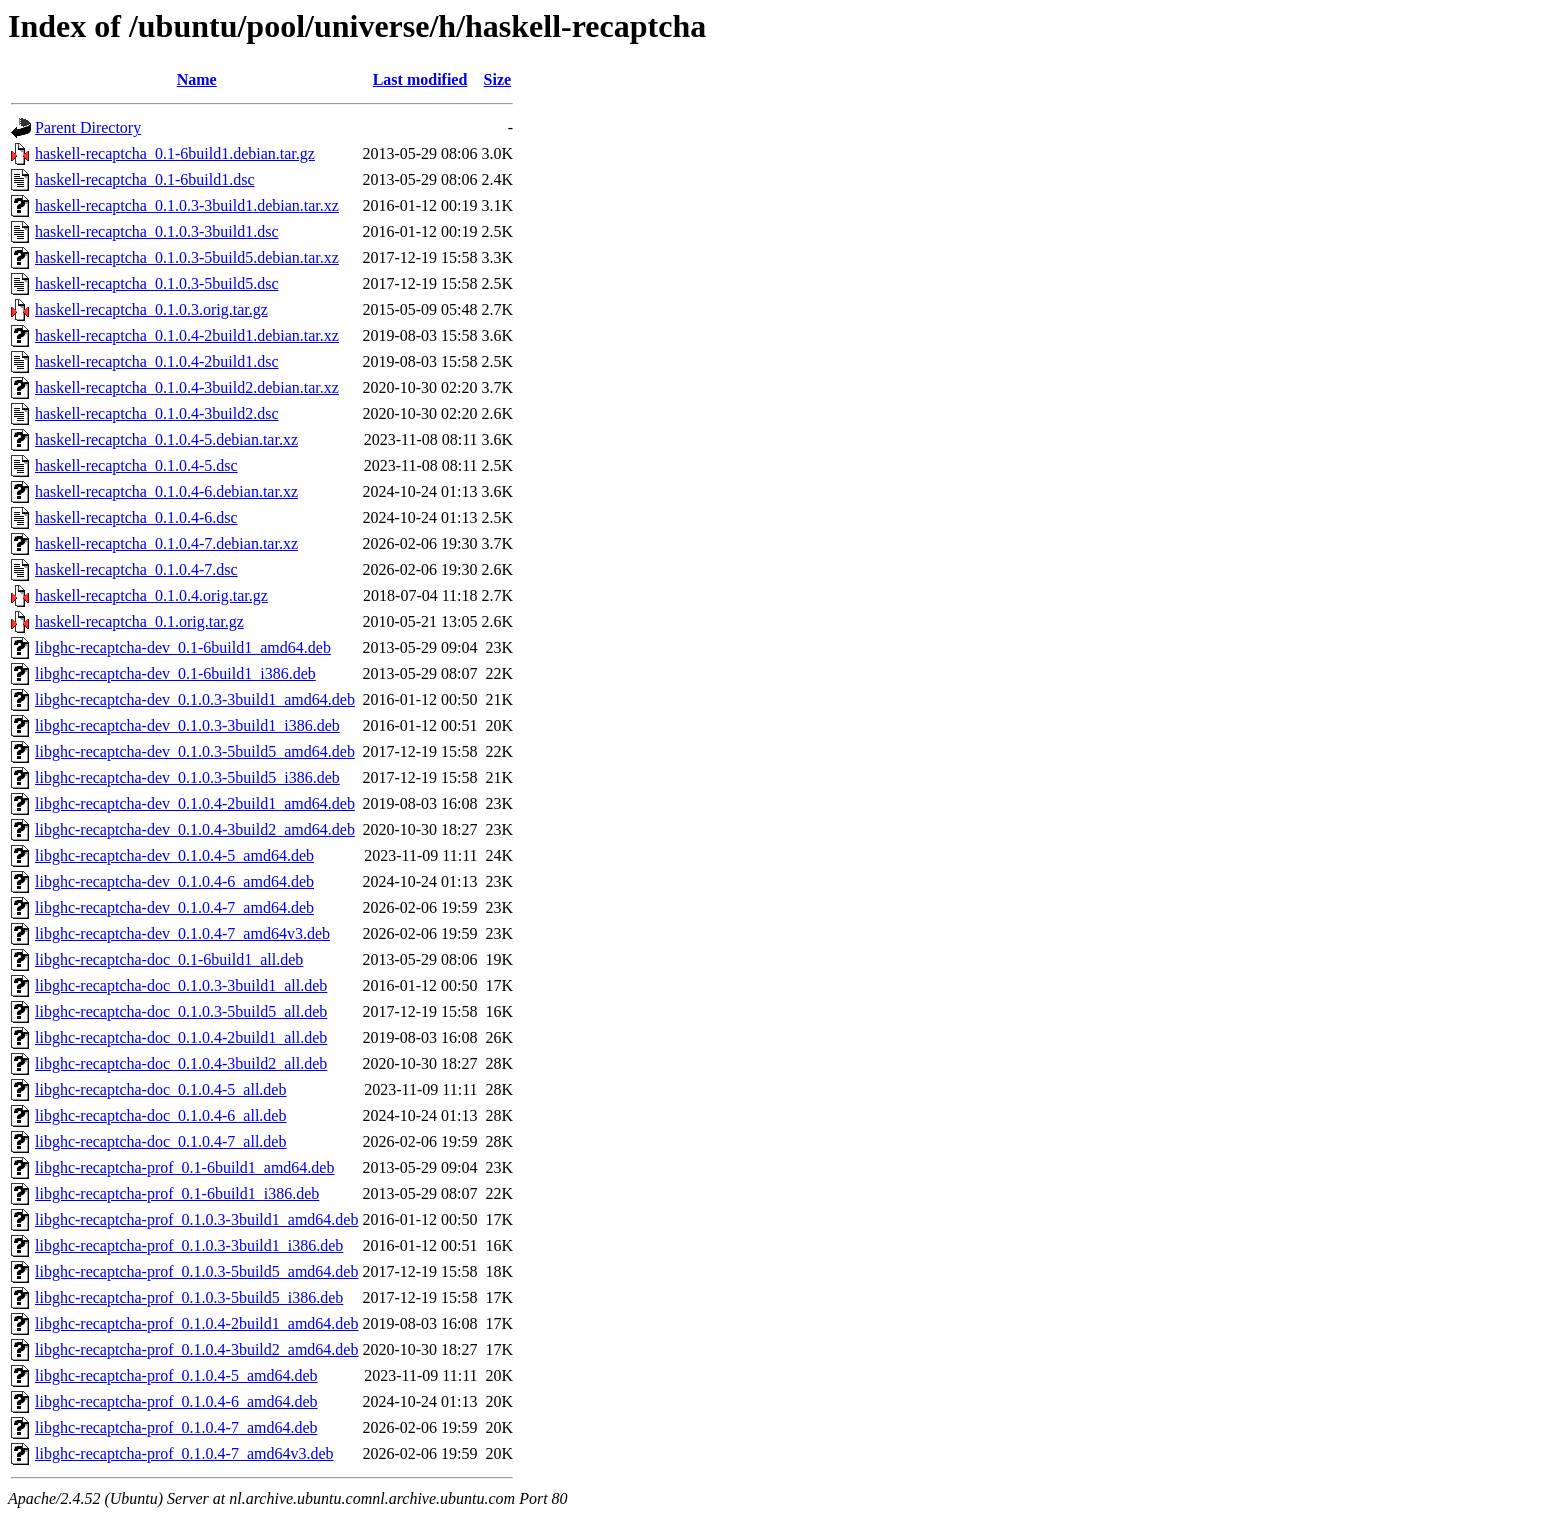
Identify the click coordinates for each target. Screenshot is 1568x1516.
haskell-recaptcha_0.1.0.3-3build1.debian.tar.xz (187, 205)
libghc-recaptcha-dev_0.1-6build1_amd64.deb (183, 647)
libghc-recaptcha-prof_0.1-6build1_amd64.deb (184, 1167)
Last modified (420, 79)
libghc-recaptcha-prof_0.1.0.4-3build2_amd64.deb (196, 1349)
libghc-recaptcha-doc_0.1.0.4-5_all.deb (160, 1089)
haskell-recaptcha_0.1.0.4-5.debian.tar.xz (166, 439)
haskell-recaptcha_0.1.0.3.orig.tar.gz (151, 309)
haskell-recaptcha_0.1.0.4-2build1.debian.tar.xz (187, 335)
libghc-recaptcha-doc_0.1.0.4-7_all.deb (160, 1141)
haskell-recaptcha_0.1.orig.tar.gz (139, 621)
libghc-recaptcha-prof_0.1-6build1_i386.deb (177, 1193)
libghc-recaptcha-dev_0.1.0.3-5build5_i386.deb (187, 777)
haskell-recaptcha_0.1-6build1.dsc (144, 179)
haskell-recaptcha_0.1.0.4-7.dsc (136, 569)
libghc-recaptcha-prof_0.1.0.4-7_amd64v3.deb (184, 1453)
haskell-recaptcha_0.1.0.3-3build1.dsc (156, 231)
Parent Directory (88, 127)
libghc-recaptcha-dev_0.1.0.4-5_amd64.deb (174, 855)
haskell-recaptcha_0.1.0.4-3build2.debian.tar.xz (187, 387)
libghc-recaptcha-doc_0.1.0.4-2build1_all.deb (181, 1037)
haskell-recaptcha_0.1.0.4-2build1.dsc (156, 361)
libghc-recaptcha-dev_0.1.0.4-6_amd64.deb (174, 881)
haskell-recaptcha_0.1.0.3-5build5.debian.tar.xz (187, 257)
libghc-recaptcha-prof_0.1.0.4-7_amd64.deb (176, 1427)
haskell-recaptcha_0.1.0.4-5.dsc (136, 465)
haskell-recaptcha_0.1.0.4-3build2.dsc (156, 413)
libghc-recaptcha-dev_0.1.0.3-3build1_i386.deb (187, 725)
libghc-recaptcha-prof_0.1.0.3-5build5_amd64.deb (196, 1271)
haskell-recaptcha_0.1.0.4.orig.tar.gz (151, 595)
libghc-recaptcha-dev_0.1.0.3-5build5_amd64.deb (195, 751)
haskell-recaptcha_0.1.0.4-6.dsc (136, 517)
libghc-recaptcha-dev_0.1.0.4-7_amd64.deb (174, 907)
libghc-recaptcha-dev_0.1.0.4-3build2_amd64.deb (195, 829)
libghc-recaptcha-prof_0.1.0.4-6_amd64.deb (176, 1401)
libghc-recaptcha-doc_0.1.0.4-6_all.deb (160, 1115)
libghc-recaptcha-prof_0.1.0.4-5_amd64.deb (176, 1375)
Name (197, 79)
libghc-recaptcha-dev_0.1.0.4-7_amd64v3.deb (182, 933)
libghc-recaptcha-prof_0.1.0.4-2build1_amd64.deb (196, 1323)
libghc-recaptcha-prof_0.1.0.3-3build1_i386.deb (189, 1245)
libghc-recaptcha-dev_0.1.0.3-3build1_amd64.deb (195, 699)
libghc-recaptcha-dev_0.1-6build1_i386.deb (175, 673)
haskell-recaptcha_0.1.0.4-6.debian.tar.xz (166, 491)
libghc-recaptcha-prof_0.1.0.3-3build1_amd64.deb (196, 1219)
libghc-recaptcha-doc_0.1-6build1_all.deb (169, 959)
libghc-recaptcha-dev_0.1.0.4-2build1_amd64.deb (195, 803)
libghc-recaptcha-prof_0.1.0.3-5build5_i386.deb (189, 1297)
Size (498, 79)
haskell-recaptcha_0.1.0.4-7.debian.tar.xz (166, 543)
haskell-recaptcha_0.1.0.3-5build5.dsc (156, 283)
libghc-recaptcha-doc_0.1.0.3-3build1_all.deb (181, 985)
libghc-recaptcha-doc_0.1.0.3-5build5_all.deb (181, 1011)
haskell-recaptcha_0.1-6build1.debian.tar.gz (175, 153)
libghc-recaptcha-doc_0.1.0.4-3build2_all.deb (181, 1063)
